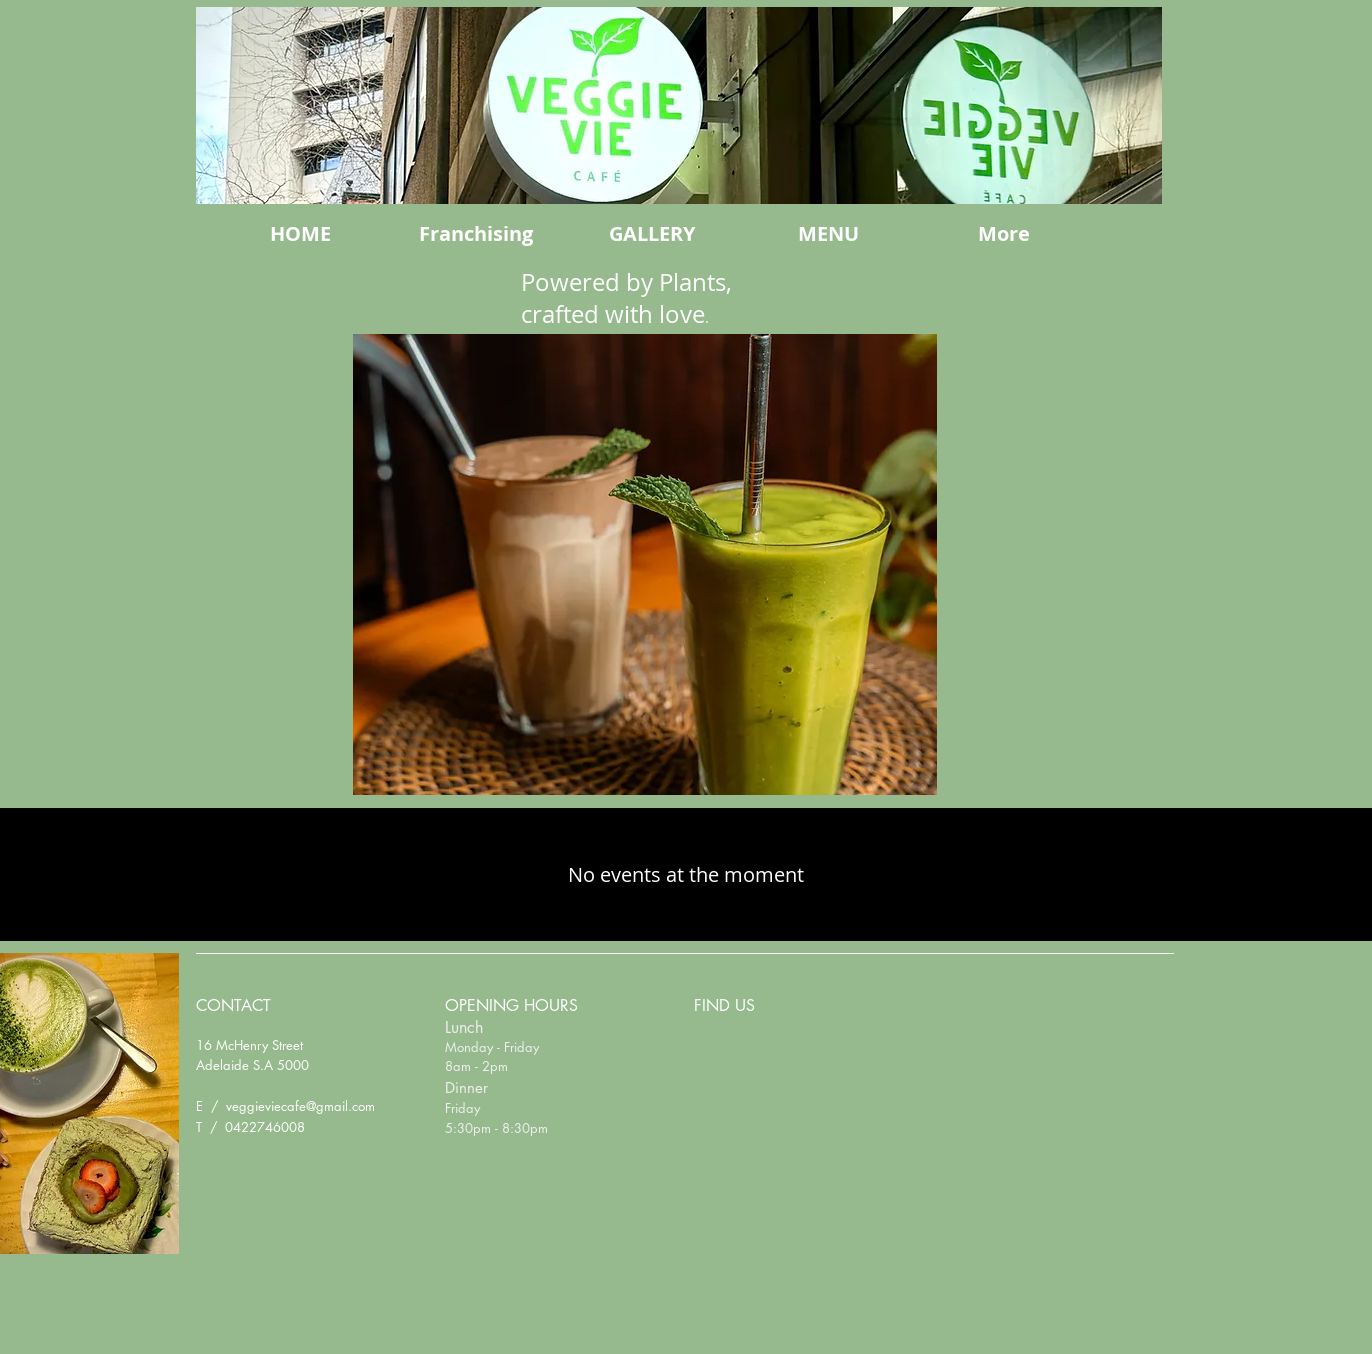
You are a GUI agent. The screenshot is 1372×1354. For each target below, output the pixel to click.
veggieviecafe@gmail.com (300, 1106)
